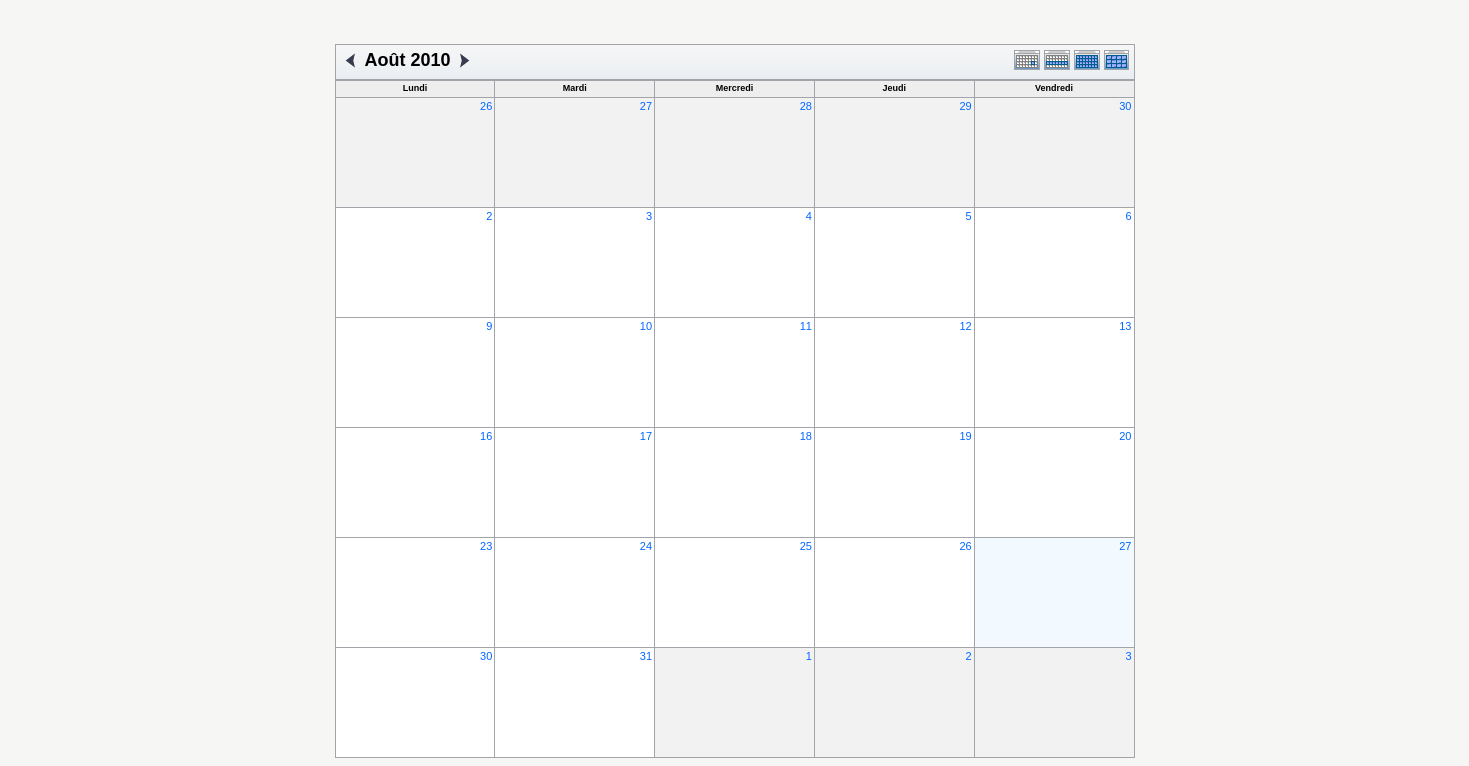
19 (965, 436)
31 (646, 656)
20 (1125, 436)
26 (486, 106)
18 (806, 436)
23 (486, 546)
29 (965, 106)
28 (806, 106)
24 (646, 546)
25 (806, 546)
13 (1125, 326)
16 (486, 436)
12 (965, 326)
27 (646, 106)
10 (646, 326)
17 (646, 436)
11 (806, 326)
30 (1125, 106)
